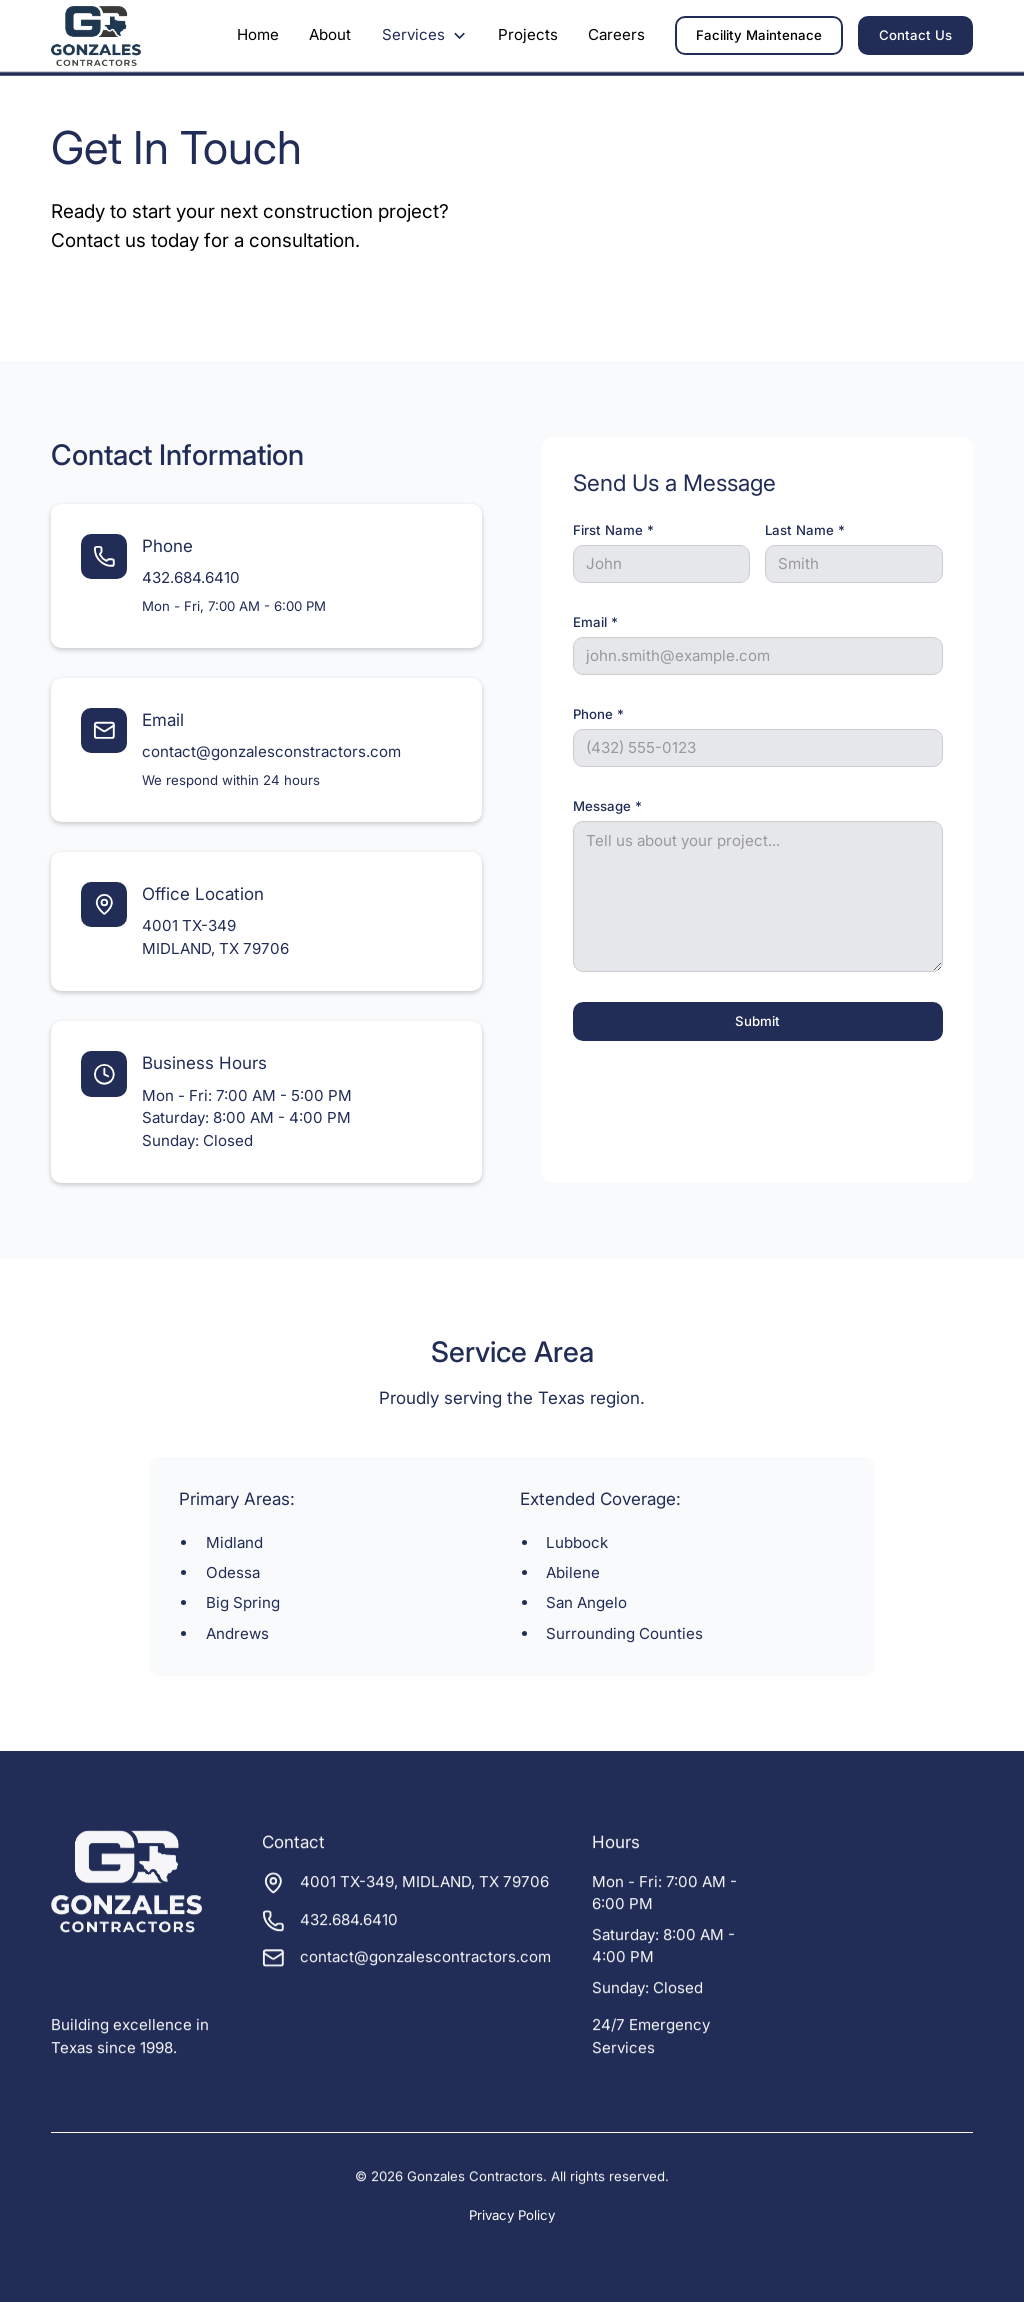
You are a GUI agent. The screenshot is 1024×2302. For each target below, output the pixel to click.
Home (258, 34)
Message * (607, 806)
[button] (425, 36)
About (330, 34)
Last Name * (805, 530)
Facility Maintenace (759, 35)
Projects (528, 34)
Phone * (598, 714)
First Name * (613, 530)
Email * (595, 622)
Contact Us (915, 35)
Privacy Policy (512, 2215)
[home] (95, 36)
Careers (616, 34)
